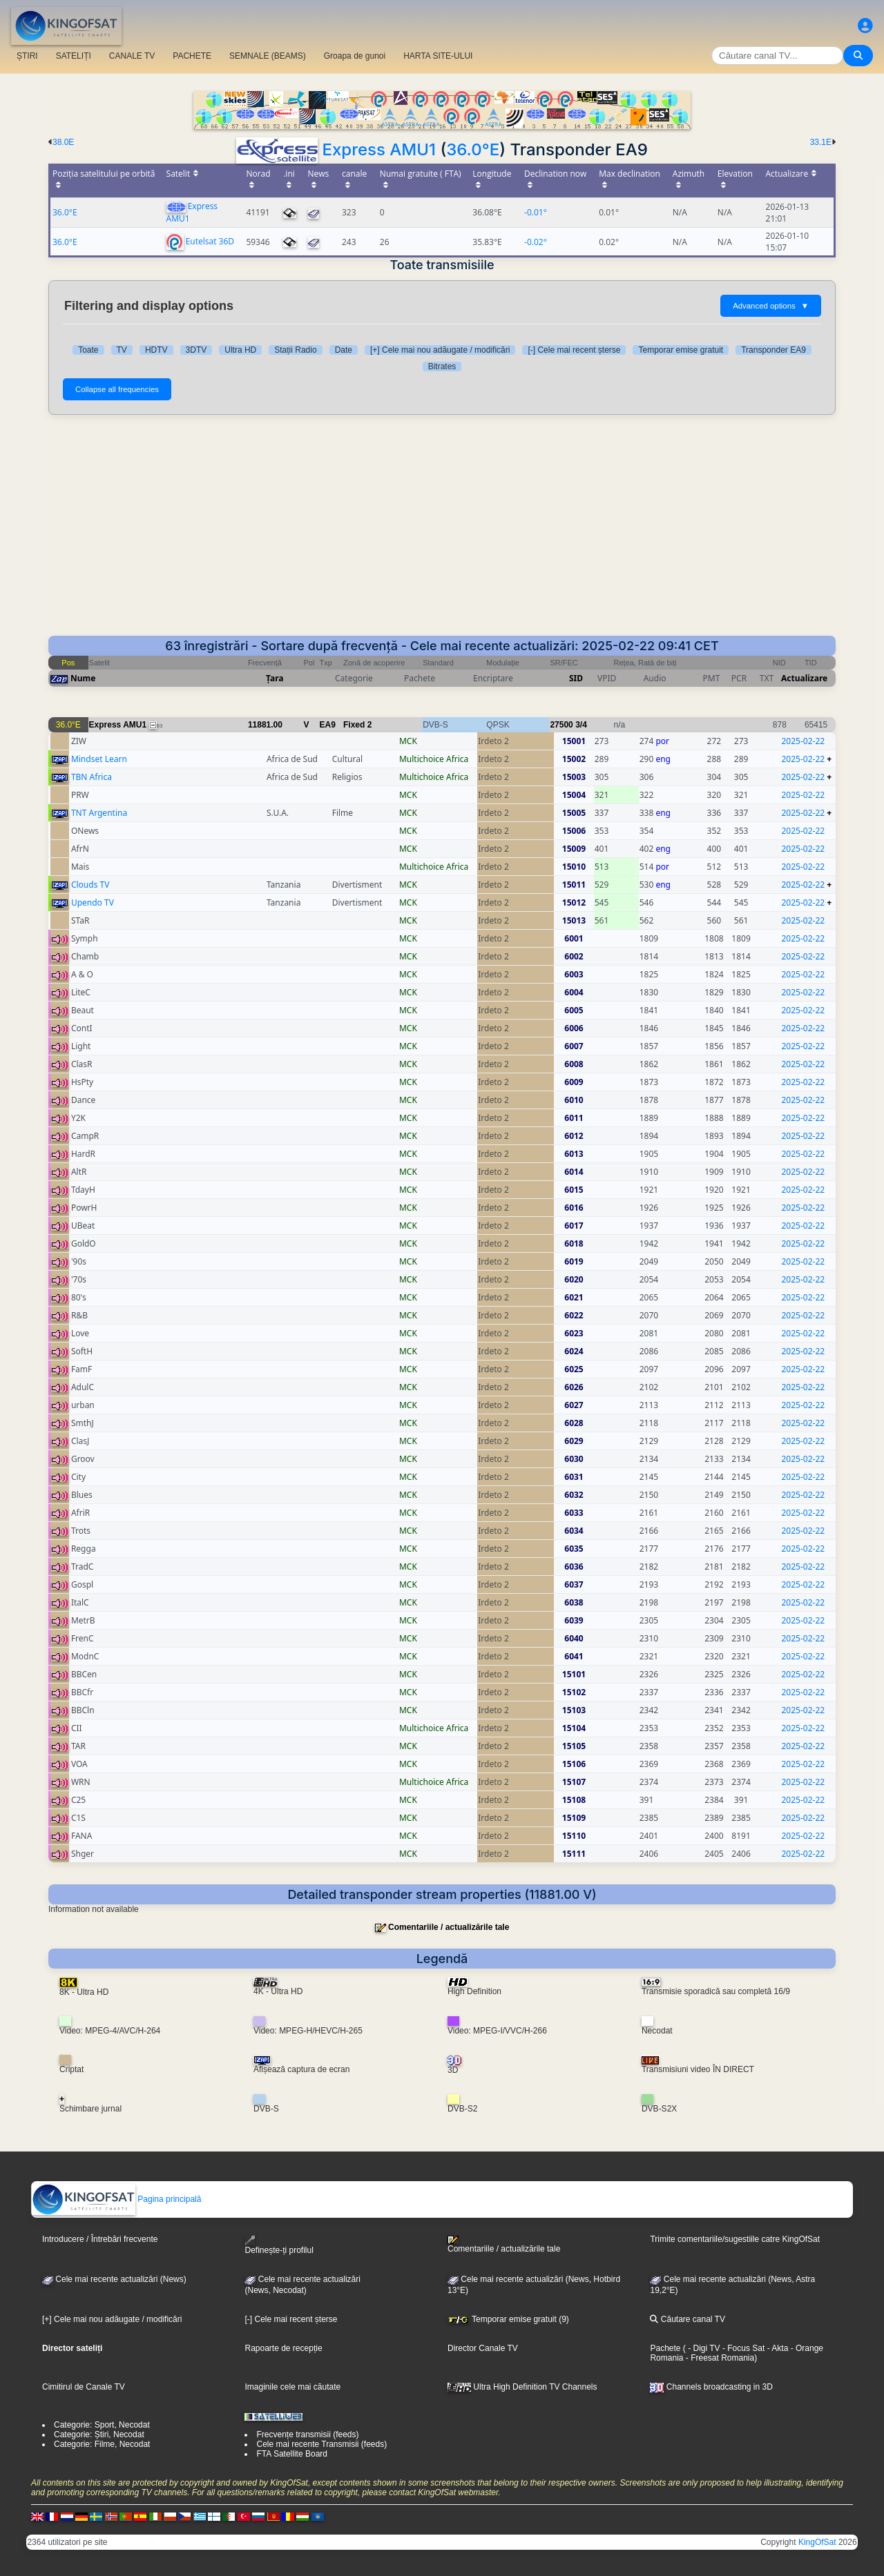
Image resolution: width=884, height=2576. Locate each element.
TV (122, 350)
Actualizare (804, 678)
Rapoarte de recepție (283, 2348)
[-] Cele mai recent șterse (574, 350)
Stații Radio (295, 350)
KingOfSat (817, 2542)
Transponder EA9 (773, 350)
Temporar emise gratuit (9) (508, 2319)
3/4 (581, 725)
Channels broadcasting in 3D (711, 2387)
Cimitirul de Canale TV (83, 2387)
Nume (82, 678)
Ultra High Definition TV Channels (522, 2387)
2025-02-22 (803, 741)
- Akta (776, 2348)
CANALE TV (132, 56)
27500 (561, 725)
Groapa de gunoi (354, 56)
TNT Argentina (99, 813)
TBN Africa (91, 777)
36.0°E (472, 149)
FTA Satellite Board (291, 2454)
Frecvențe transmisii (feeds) (307, 2434)
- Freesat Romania (718, 2358)
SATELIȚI (73, 56)
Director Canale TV (483, 2348)
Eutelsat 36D (210, 240)
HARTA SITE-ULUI (437, 56)
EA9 (328, 725)
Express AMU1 (379, 149)
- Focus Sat (742, 2348)
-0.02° (535, 242)
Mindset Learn (99, 759)
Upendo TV (92, 902)
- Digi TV (704, 2348)
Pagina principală (116, 2199)
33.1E (821, 142)
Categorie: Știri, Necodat (99, 2434)
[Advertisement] (442, 532)
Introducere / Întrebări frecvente (99, 2239)
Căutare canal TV (687, 2319)
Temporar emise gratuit (680, 350)
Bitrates (442, 366)
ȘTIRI (27, 56)
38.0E (63, 142)
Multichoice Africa (433, 759)
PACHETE (192, 56)
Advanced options (771, 306)
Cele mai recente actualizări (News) (114, 2279)
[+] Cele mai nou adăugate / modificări (440, 350)
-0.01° (535, 212)
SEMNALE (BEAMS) (267, 56)
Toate (88, 350)
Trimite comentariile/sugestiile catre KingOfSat (735, 2239)
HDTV (156, 350)
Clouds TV (90, 884)
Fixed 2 (357, 725)
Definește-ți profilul (278, 2245)
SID (576, 678)
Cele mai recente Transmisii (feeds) (321, 2444)
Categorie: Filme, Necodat (102, 2444)
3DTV (196, 350)
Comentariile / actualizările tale (448, 1927)
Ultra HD (240, 350)
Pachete (665, 2348)
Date (343, 350)
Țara (274, 678)
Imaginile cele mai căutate (292, 2387)
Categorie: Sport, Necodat (102, 2425)
